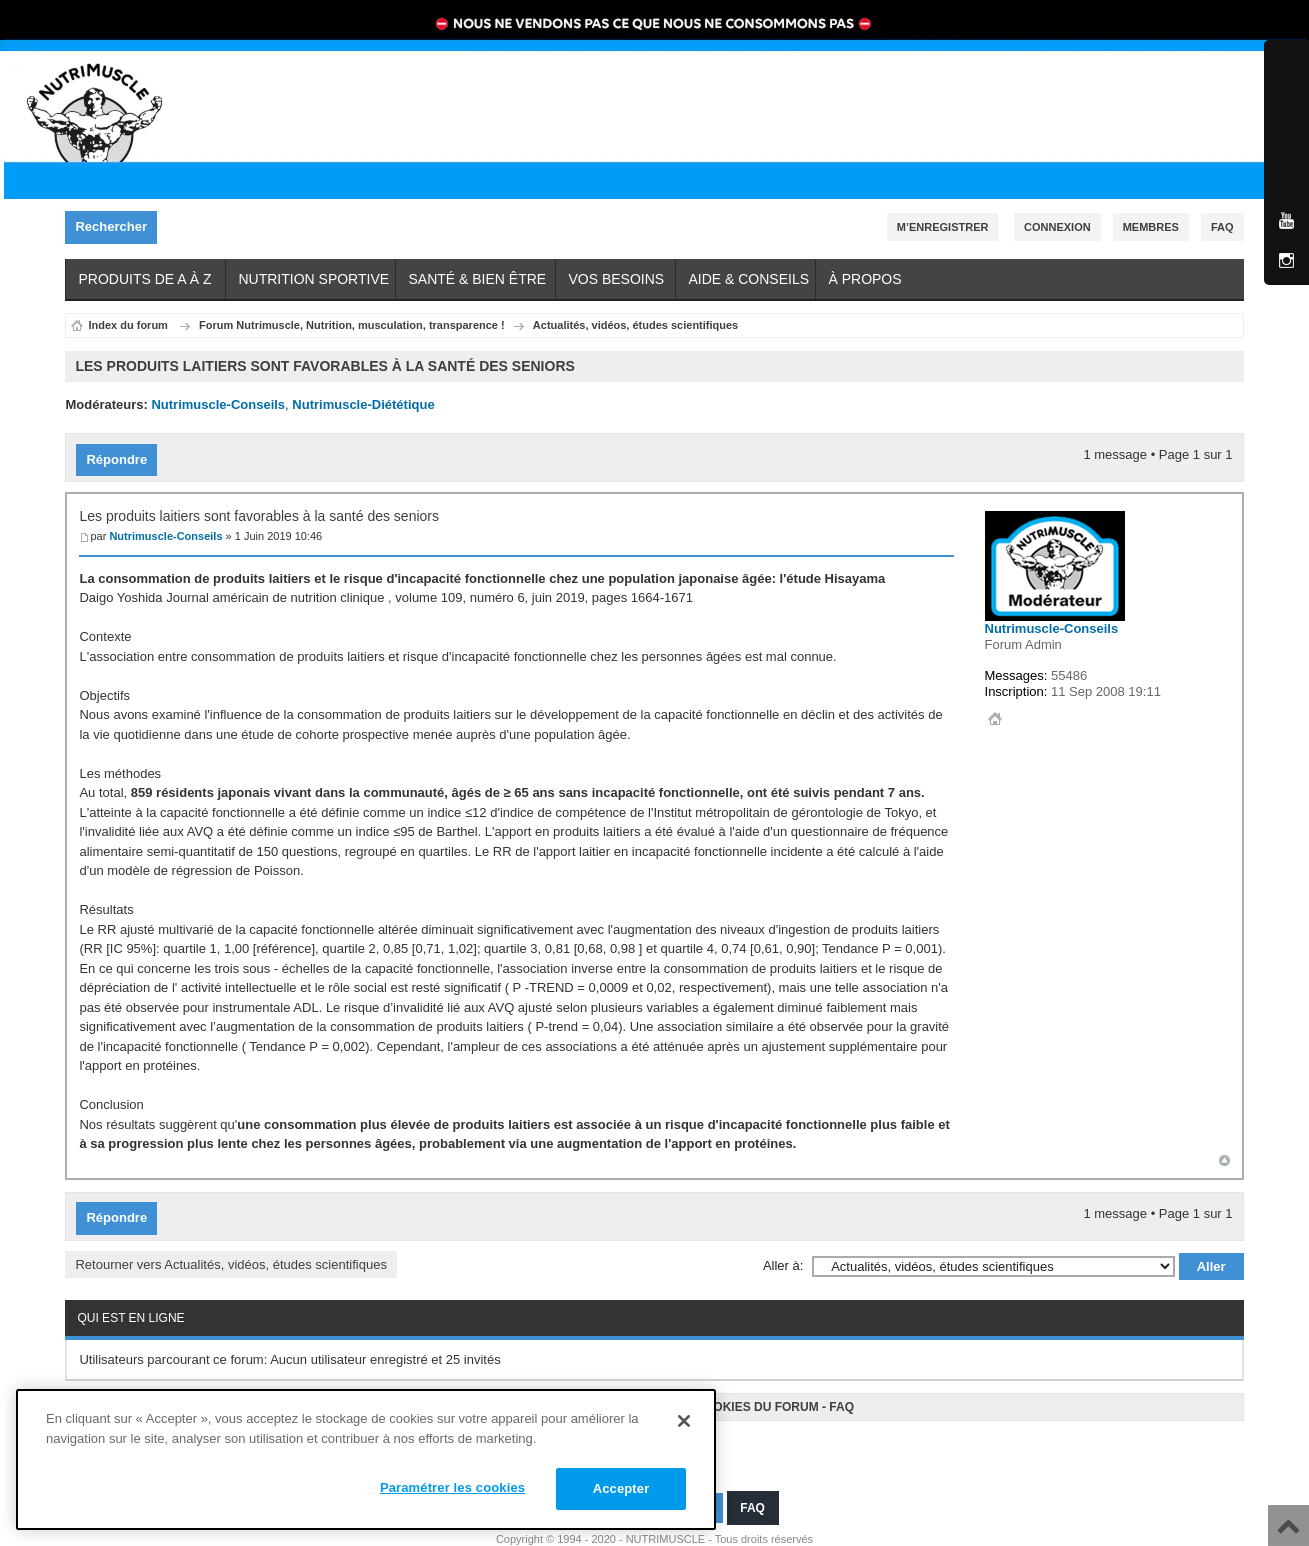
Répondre (121, 455)
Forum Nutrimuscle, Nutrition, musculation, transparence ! (352, 325)
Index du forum (127, 325)
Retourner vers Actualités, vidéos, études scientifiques (230, 1255)
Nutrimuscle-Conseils (218, 404)
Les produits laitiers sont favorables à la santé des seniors (259, 512)
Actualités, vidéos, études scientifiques (635, 325)
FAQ (841, 1398)
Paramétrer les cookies (452, 1487)
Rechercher (116, 227)
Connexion (1057, 227)
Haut (1224, 1155)
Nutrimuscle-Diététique (363, 404)
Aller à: (783, 1256)
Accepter (621, 1488)
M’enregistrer (943, 227)
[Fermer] (684, 1421)
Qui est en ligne (130, 1309)
